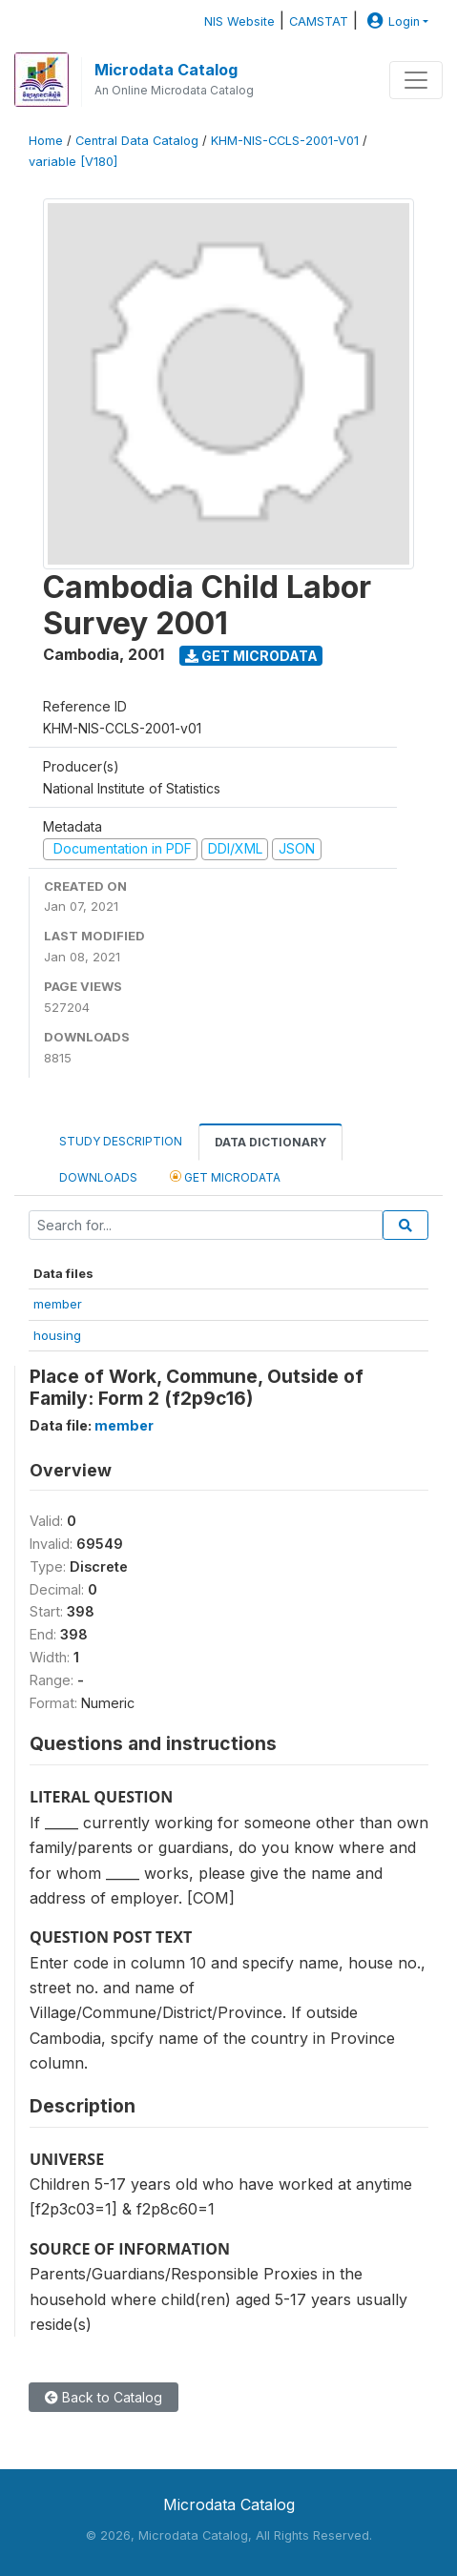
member (57, 1303)
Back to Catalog (103, 2397)
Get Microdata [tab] (225, 1176)
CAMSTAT (318, 21)
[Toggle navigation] (416, 80)
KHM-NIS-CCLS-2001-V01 (285, 141)
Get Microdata (251, 656)
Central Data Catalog (136, 141)
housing (57, 1335)
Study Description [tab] (120, 1141)
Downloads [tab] (98, 1177)
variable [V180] (73, 162)
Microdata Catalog (166, 69)
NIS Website (239, 21)
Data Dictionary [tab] (270, 1142)
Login (391, 21)
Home (46, 141)
